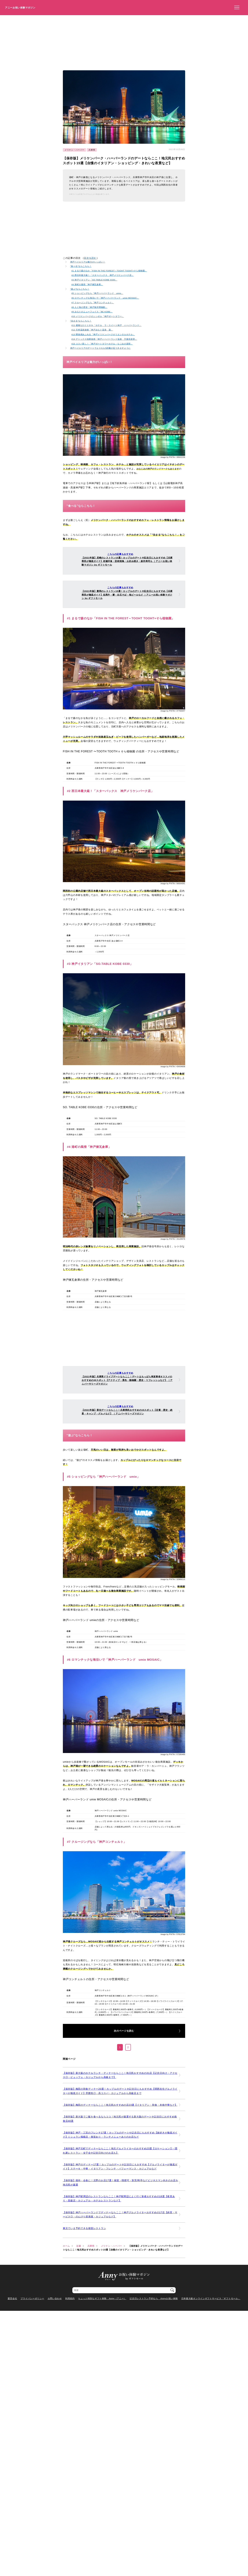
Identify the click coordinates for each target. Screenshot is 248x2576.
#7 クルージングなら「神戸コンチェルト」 (92, 302)
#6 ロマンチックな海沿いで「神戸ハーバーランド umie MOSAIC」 (105, 298)
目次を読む (90, 258)
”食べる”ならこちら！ (81, 266)
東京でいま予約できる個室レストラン (84, 2228)
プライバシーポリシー (32, 2298)
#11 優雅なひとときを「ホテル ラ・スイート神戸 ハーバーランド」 (106, 325)
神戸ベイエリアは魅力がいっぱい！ (87, 262)
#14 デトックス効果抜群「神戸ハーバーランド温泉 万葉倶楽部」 (104, 339)
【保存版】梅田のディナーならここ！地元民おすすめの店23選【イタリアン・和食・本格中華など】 (120, 2105)
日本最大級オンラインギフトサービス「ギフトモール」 (210, 2298)
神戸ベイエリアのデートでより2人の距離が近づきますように (100, 348)
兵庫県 (92, 150)
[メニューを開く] (235, 7)
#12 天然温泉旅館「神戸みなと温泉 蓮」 (92, 330)
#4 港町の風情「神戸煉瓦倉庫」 (87, 284)
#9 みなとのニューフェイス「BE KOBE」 (92, 312)
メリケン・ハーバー (74, 150)
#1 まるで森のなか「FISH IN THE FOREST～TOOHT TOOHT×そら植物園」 (109, 271)
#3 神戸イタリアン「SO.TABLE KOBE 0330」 (94, 280)
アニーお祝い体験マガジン (20, 7)
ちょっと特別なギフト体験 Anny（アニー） (102, 2298)
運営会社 (12, 2298)
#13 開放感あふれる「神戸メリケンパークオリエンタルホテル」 (103, 334)
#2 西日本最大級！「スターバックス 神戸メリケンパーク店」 (102, 275)
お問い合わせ (55, 2298)
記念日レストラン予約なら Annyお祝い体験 (154, 2298)
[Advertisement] (124, 41)
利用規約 (70, 2298)
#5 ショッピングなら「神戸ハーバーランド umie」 (97, 293)
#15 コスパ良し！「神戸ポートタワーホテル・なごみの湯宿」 (102, 344)
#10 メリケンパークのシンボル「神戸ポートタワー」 (97, 316)
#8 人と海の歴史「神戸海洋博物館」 (89, 307)
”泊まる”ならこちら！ (81, 321)
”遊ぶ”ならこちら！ (79, 289)
